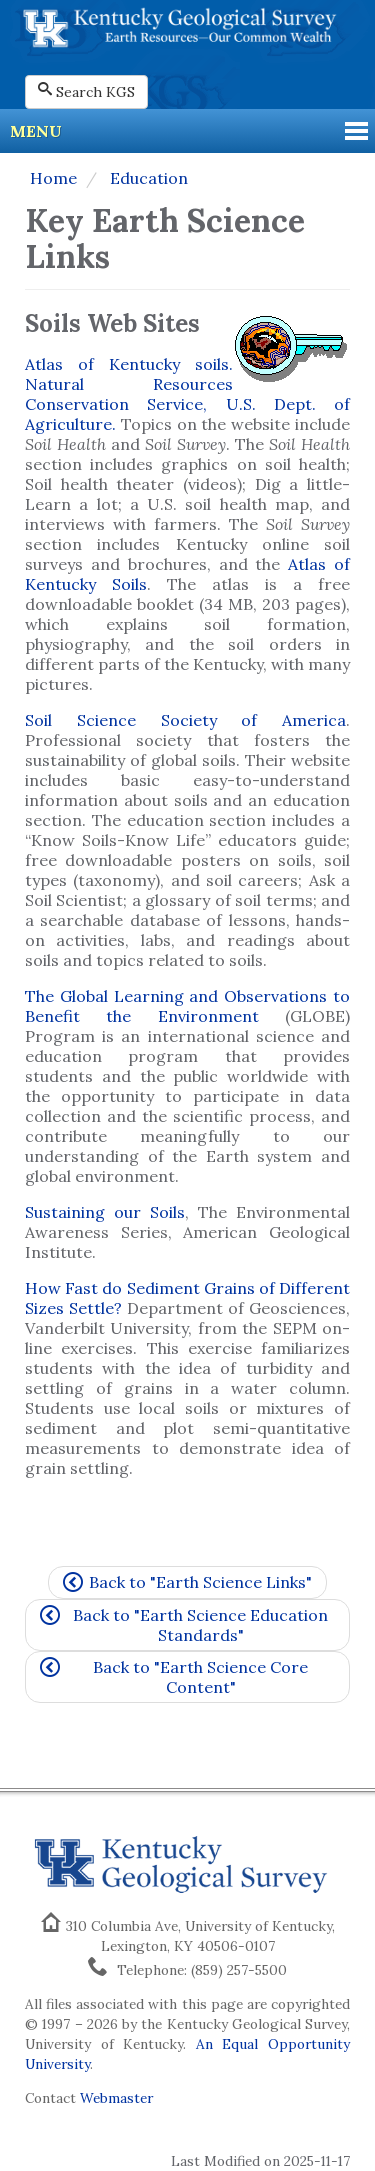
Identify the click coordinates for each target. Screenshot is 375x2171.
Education (147, 178)
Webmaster (116, 2098)
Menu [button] (36, 131)
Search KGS (86, 91)
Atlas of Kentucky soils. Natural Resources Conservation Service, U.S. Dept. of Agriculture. (187, 394)
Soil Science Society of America (185, 720)
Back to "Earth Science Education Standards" (184, 1625)
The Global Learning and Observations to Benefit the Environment (187, 1006)
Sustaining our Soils (105, 1212)
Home (53, 178)
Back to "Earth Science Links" (187, 1582)
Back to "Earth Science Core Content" (174, 1677)
